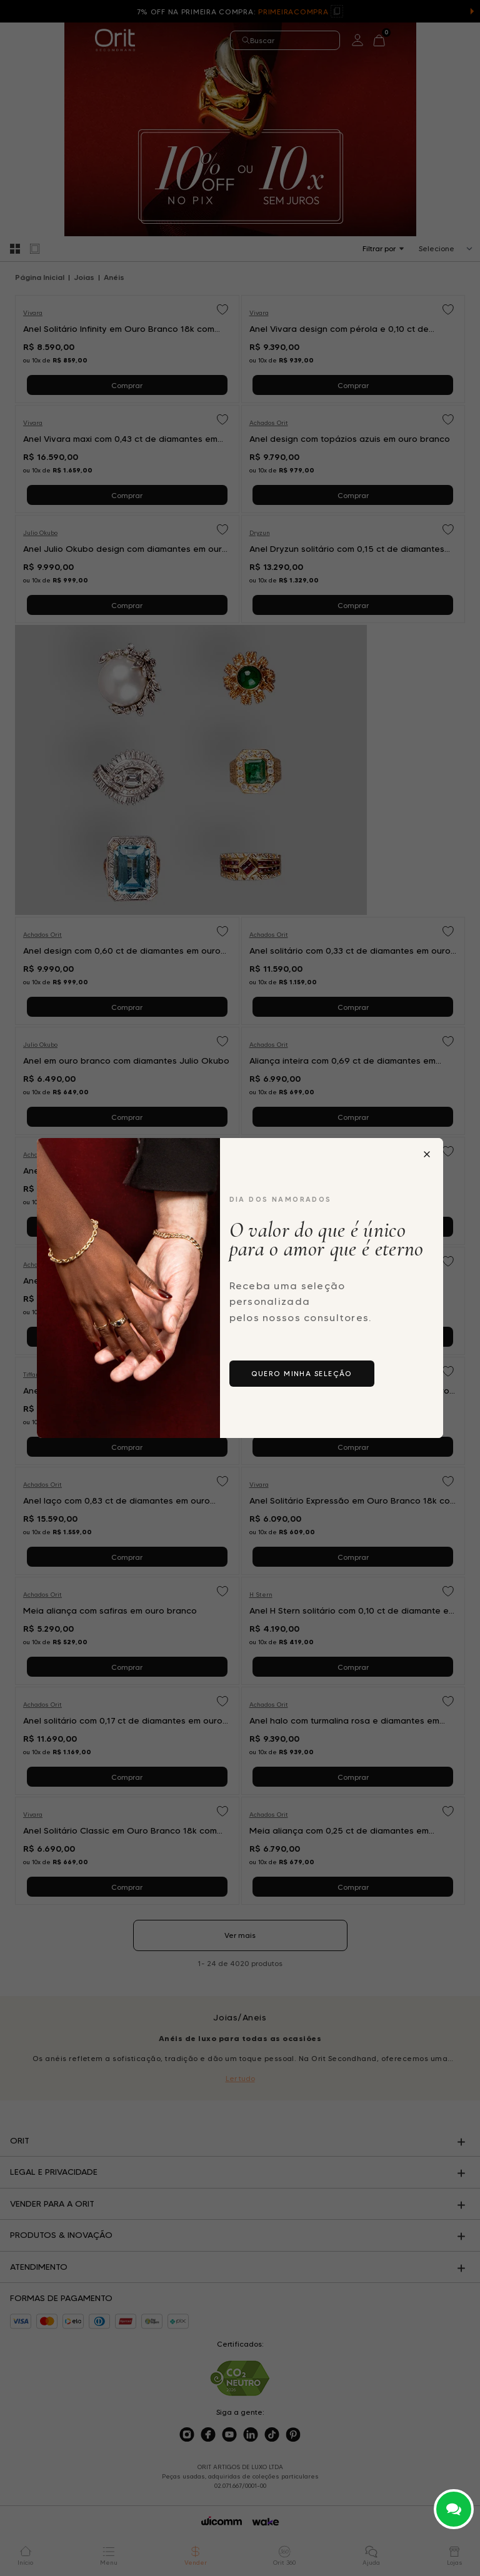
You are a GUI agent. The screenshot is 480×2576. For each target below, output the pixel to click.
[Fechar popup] (427, 1154)
